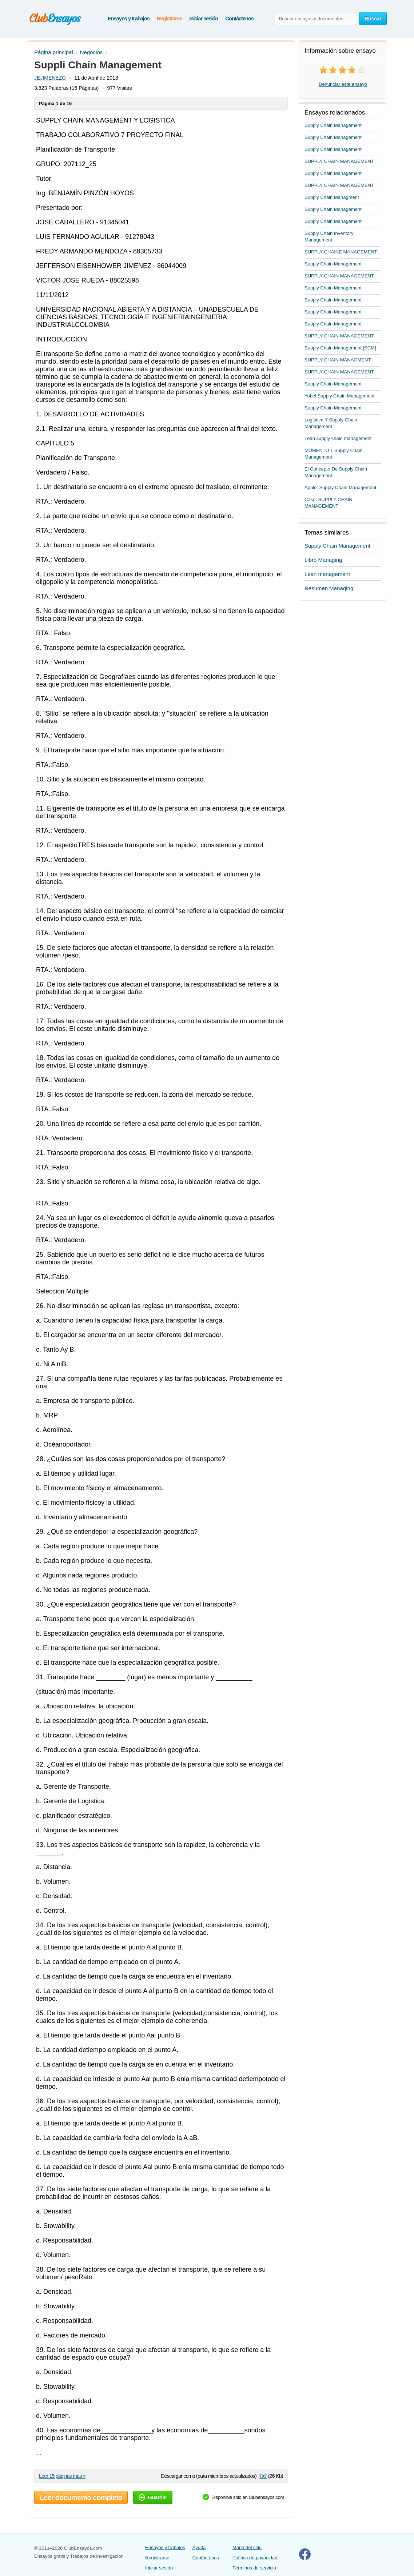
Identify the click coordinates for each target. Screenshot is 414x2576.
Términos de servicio (254, 2568)
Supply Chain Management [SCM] (340, 348)
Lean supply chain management (337, 438)
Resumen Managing (328, 588)
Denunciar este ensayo (343, 84)
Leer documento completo (81, 2497)
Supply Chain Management (333, 125)
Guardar (153, 2497)
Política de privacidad (255, 2557)
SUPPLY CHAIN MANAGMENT (337, 360)
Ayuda (199, 2547)
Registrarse (169, 18)
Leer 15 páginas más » (62, 2476)
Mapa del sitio (247, 2547)
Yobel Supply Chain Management (339, 396)
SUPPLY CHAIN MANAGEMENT (339, 161)
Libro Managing (323, 560)
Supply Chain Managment (331, 197)
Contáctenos (239, 18)
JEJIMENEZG (50, 78)
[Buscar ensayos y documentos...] (315, 18)
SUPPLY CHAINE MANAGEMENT (340, 252)
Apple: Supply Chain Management (340, 487)
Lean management (327, 574)
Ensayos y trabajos (129, 18)
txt (263, 2475)
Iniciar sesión (203, 18)
